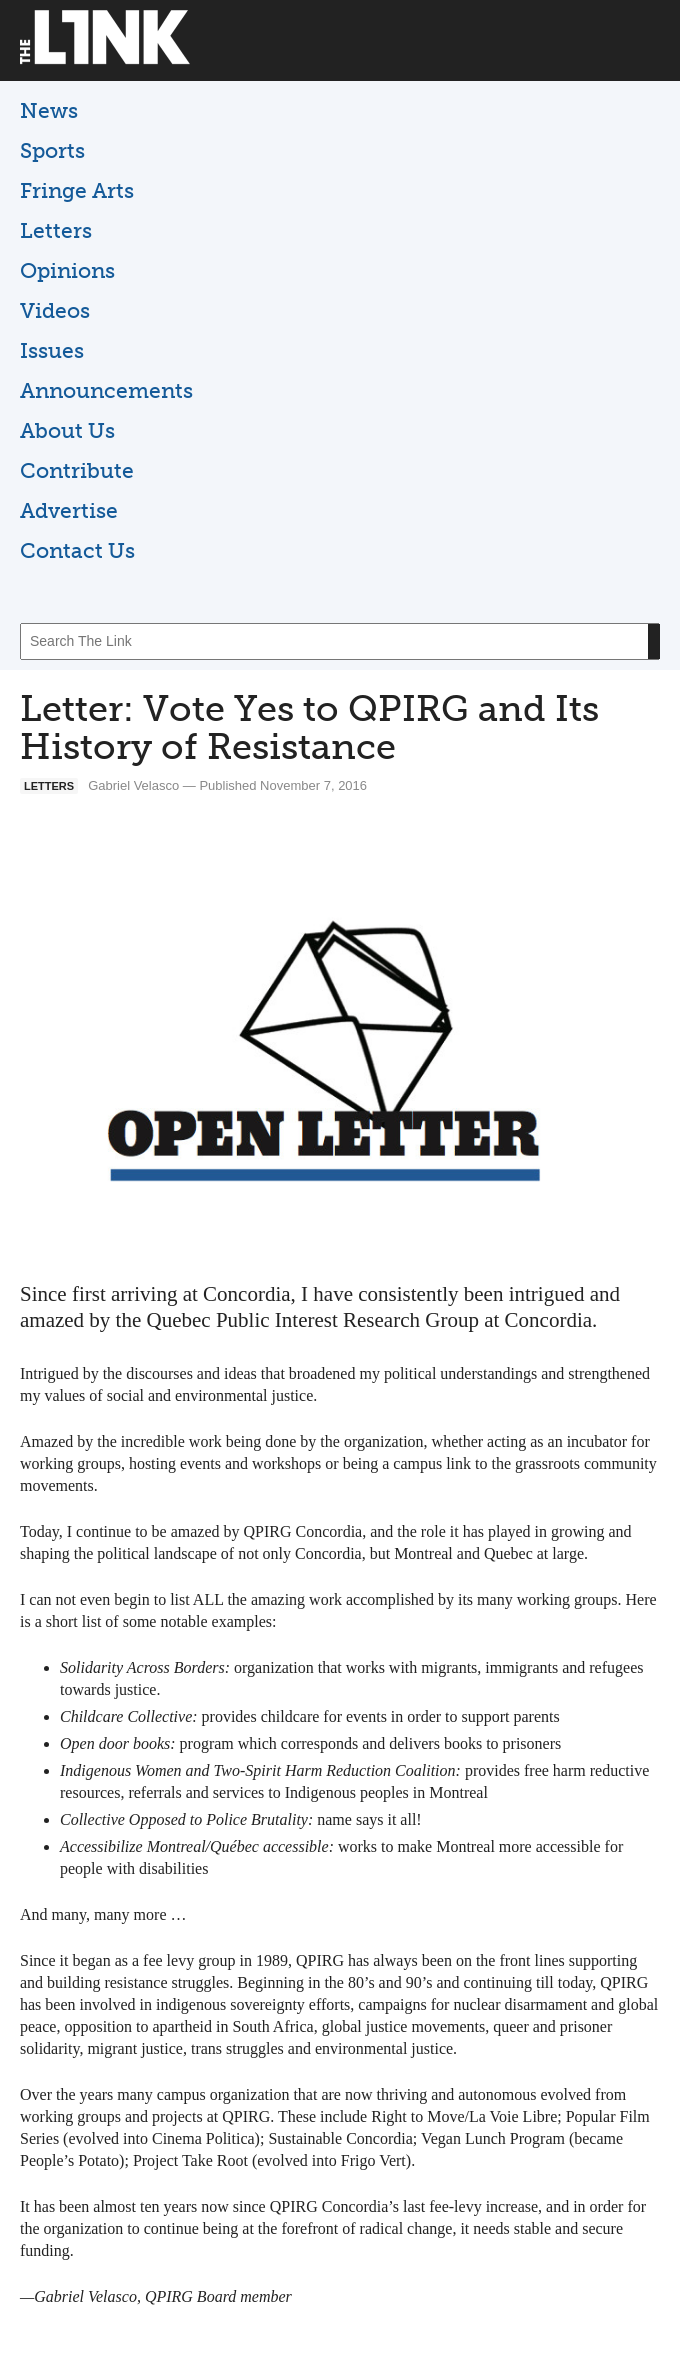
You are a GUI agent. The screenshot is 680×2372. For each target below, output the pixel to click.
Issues (52, 350)
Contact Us (77, 550)
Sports (52, 150)
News (49, 110)
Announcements (106, 390)
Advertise (69, 510)
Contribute (77, 470)
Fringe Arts (77, 190)
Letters (56, 230)
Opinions (67, 270)
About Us (67, 430)
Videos (55, 310)
